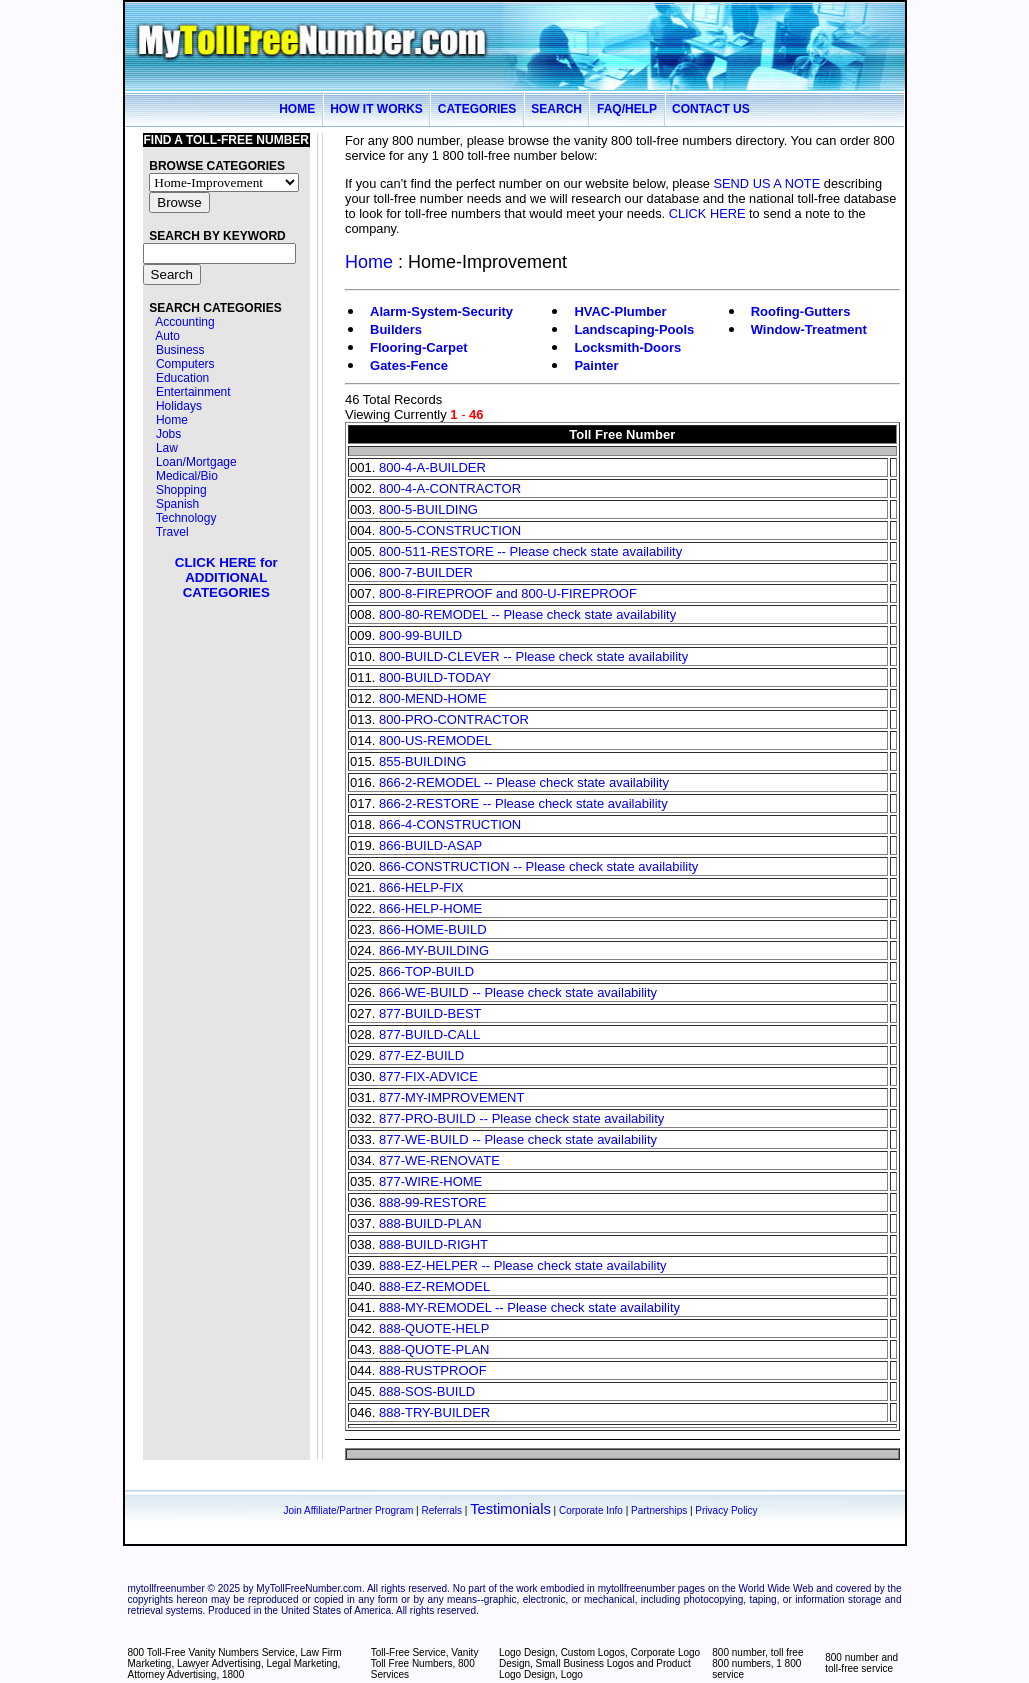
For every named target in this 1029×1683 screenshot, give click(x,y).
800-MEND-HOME (433, 698)
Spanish (177, 504)
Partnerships (659, 1510)
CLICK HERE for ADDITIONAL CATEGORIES (226, 577)
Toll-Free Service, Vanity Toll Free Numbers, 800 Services (425, 1663)
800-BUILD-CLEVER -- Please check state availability (533, 656)
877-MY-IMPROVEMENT (451, 1097)
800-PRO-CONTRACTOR (454, 719)
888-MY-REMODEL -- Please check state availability (529, 1307)
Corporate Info (591, 1510)
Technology (186, 518)
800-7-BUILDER (426, 572)
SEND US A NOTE (767, 183)
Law (167, 448)
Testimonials (510, 1509)
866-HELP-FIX (421, 887)
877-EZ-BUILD (421, 1055)
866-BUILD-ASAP (430, 845)
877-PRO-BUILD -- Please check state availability (521, 1118)
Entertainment (193, 392)
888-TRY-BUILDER (434, 1412)
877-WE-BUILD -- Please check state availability (518, 1139)
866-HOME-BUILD (433, 929)
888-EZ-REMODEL (434, 1286)
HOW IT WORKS (376, 109)
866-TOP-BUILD (426, 971)
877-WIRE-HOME (430, 1181)
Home (172, 420)
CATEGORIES (477, 109)
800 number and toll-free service (861, 1663)
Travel (172, 532)
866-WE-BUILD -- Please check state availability (518, 992)
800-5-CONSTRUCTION (450, 530)
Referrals (441, 1510)
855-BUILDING (422, 761)
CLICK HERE (707, 213)
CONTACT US (711, 109)
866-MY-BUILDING (434, 950)
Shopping (181, 490)
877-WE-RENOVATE (439, 1160)
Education (182, 378)
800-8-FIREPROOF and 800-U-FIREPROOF (508, 593)
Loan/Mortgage (196, 462)
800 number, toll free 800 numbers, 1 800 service (757, 1663)
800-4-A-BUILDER (432, 467)
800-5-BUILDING (428, 509)
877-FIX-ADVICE (428, 1076)
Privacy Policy (726, 1510)
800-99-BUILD (420, 635)
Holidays (179, 406)
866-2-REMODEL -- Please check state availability (524, 782)
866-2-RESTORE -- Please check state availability (523, 803)
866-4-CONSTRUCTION (450, 824)
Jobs (168, 434)
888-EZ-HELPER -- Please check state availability (523, 1265)
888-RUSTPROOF (433, 1370)
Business (180, 350)
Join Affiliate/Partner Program (348, 1510)
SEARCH (556, 109)
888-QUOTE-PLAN (434, 1349)
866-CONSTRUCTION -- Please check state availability (538, 866)
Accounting (184, 322)
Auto (167, 336)
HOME (297, 109)
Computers (185, 364)
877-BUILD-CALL (429, 1034)
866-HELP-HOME (430, 908)
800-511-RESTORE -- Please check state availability (530, 551)
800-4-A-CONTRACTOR (450, 488)
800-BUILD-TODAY (435, 677)
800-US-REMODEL (435, 740)
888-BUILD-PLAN (430, 1223)
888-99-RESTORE (432, 1202)
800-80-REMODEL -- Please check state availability (527, 614)
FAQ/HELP (627, 109)
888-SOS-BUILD (427, 1391)
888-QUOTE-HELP (434, 1328)
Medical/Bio (187, 476)
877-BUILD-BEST (430, 1013)
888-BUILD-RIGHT (433, 1244)
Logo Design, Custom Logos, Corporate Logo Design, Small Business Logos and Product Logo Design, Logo (599, 1663)
